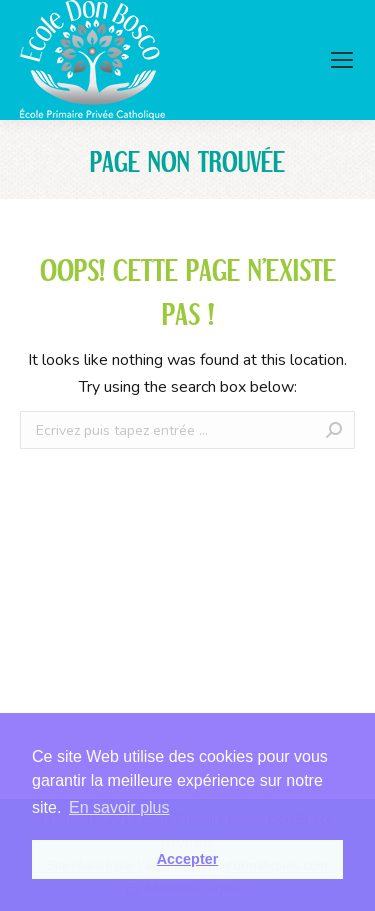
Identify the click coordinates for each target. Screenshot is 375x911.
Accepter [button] (188, 859)
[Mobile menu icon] (342, 60)
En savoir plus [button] (119, 807)
